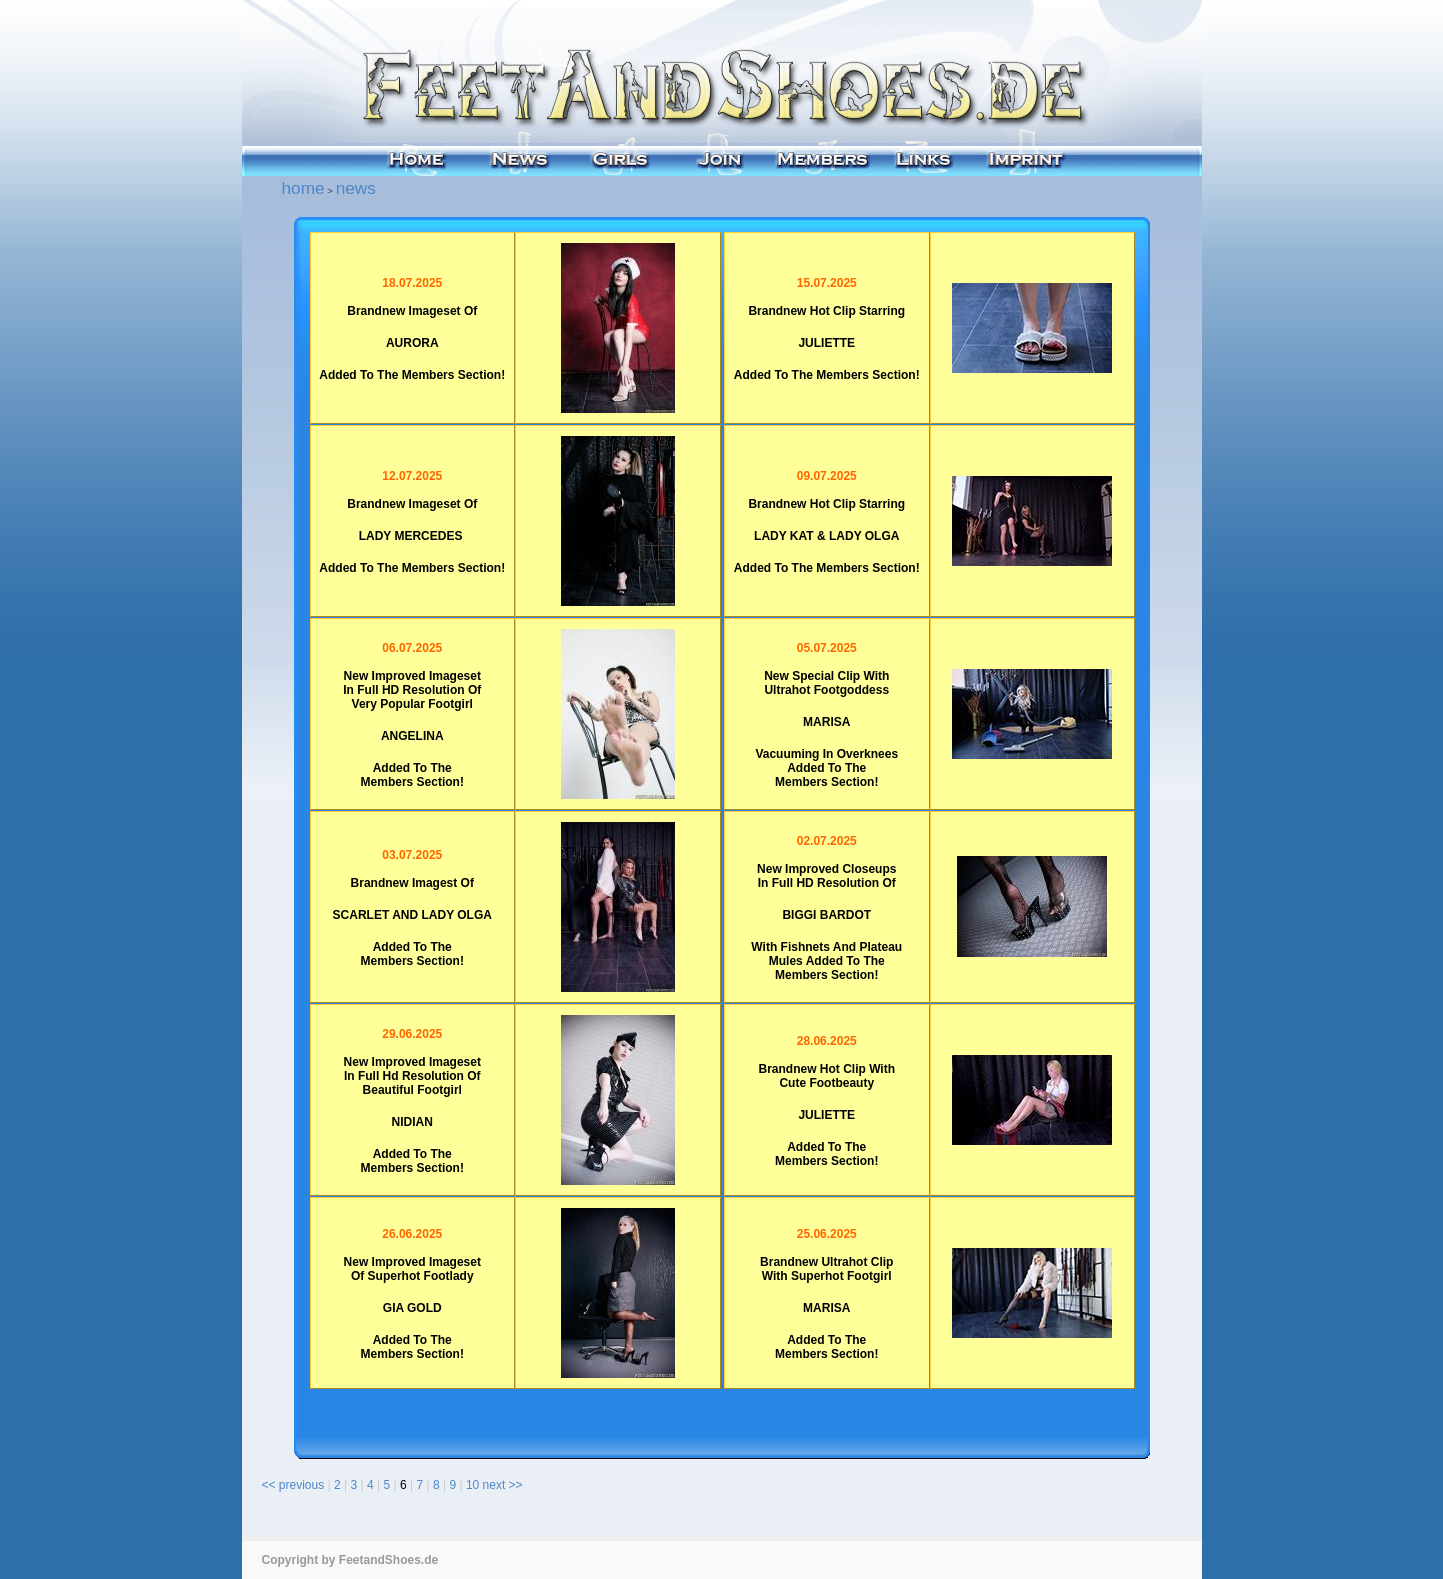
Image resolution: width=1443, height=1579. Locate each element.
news (356, 188)
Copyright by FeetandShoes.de (350, 1560)
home (303, 188)
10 (472, 1485)
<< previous (293, 1485)
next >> (503, 1485)
